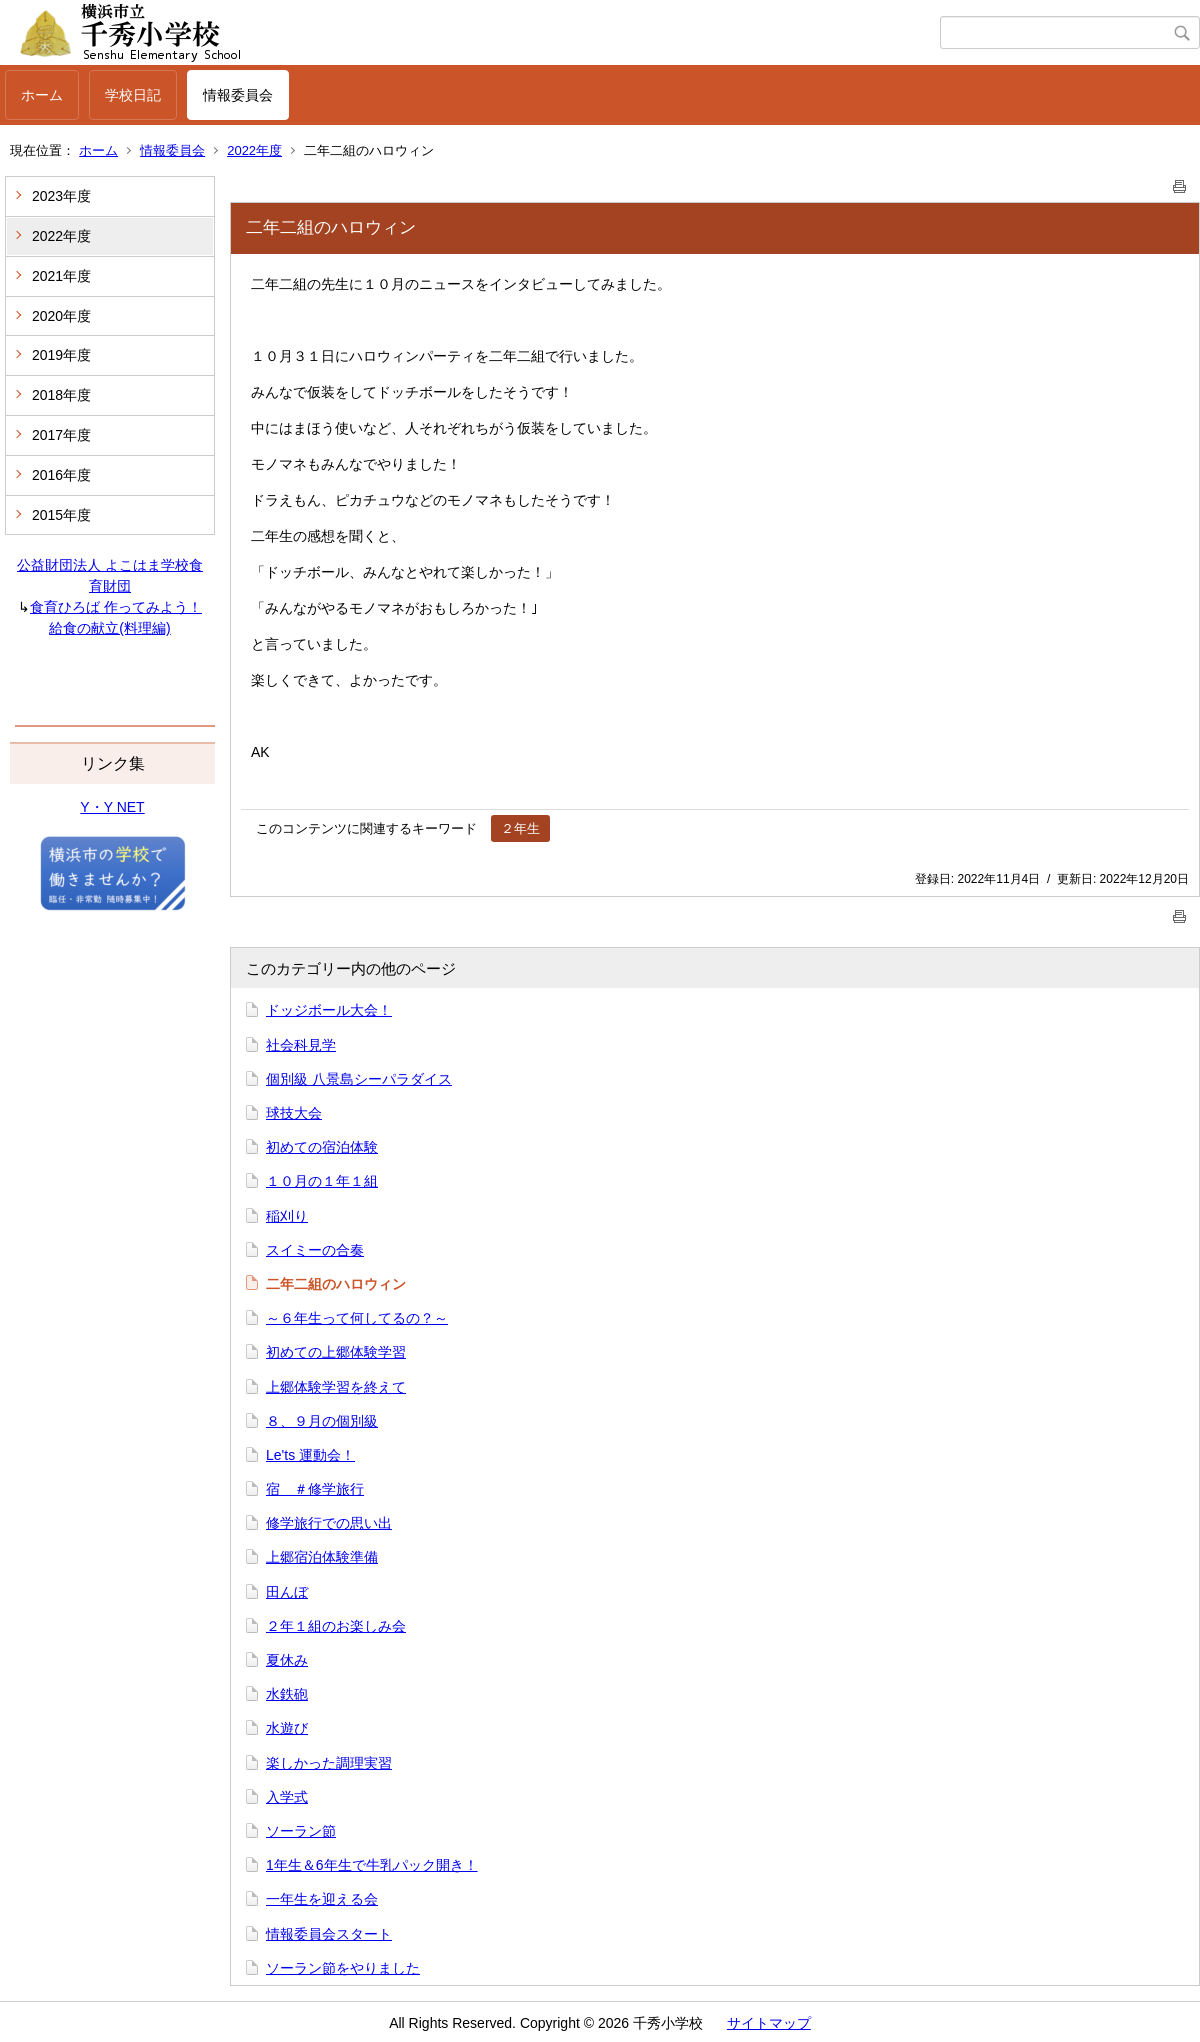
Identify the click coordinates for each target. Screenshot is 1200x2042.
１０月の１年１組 (322, 1181)
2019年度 (61, 355)
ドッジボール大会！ (329, 1010)
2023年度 (61, 196)
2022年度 (254, 150)
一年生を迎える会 (322, 1899)
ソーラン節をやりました (343, 1968)
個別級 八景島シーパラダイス (359, 1079)
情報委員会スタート (329, 1934)
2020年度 (61, 316)
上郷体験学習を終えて (336, 1387)
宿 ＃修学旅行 (315, 1489)
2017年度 (61, 435)
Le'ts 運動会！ (310, 1455)
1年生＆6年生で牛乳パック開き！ (372, 1865)
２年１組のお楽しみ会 (336, 1626)
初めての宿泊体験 (322, 1147)
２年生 (520, 828)
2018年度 (61, 395)
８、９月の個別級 (322, 1421)
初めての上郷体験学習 (336, 1352)
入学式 (287, 1797)
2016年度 (61, 475)
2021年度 (61, 276)
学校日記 (133, 95)
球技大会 (294, 1113)
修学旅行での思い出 (329, 1523)
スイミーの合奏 (315, 1250)
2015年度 (61, 515)
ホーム (42, 95)
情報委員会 (238, 95)
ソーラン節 (301, 1831)
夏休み (287, 1660)
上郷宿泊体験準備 (322, 1557)
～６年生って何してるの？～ (357, 1318)
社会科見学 (301, 1045)
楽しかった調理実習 (329, 1763)
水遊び (287, 1728)
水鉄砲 (287, 1694)
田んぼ (287, 1592)
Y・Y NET (112, 807)
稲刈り (287, 1216)
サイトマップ (769, 2023)
